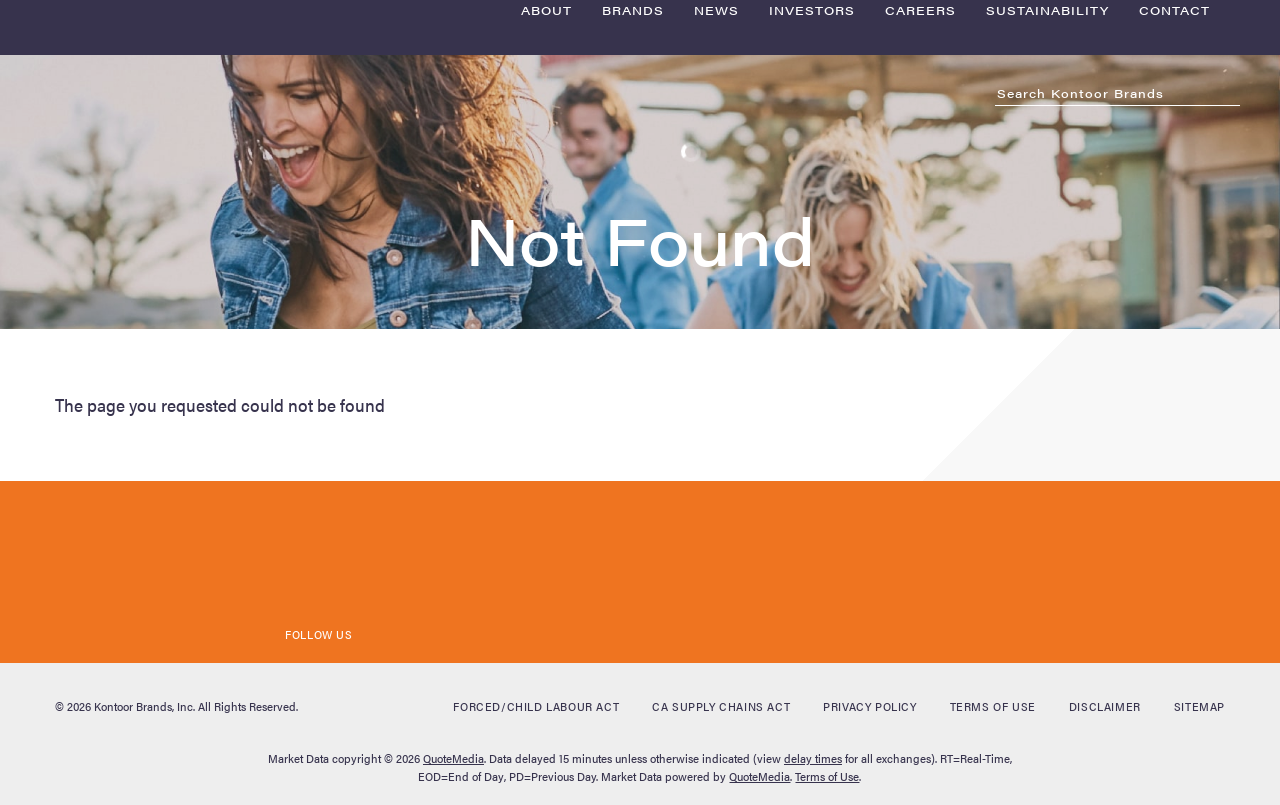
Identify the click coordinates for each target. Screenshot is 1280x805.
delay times (813, 758)
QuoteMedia (453, 758)
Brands (633, 123)
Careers (920, 123)
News (716, 123)
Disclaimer (1105, 706)
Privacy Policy (869, 706)
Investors (812, 123)
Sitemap (1199, 706)
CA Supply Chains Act (721, 706)
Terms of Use (993, 706)
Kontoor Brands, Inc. (144, 706)
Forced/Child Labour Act (536, 706)
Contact (1174, 123)
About (546, 123)
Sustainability (1047, 123)
